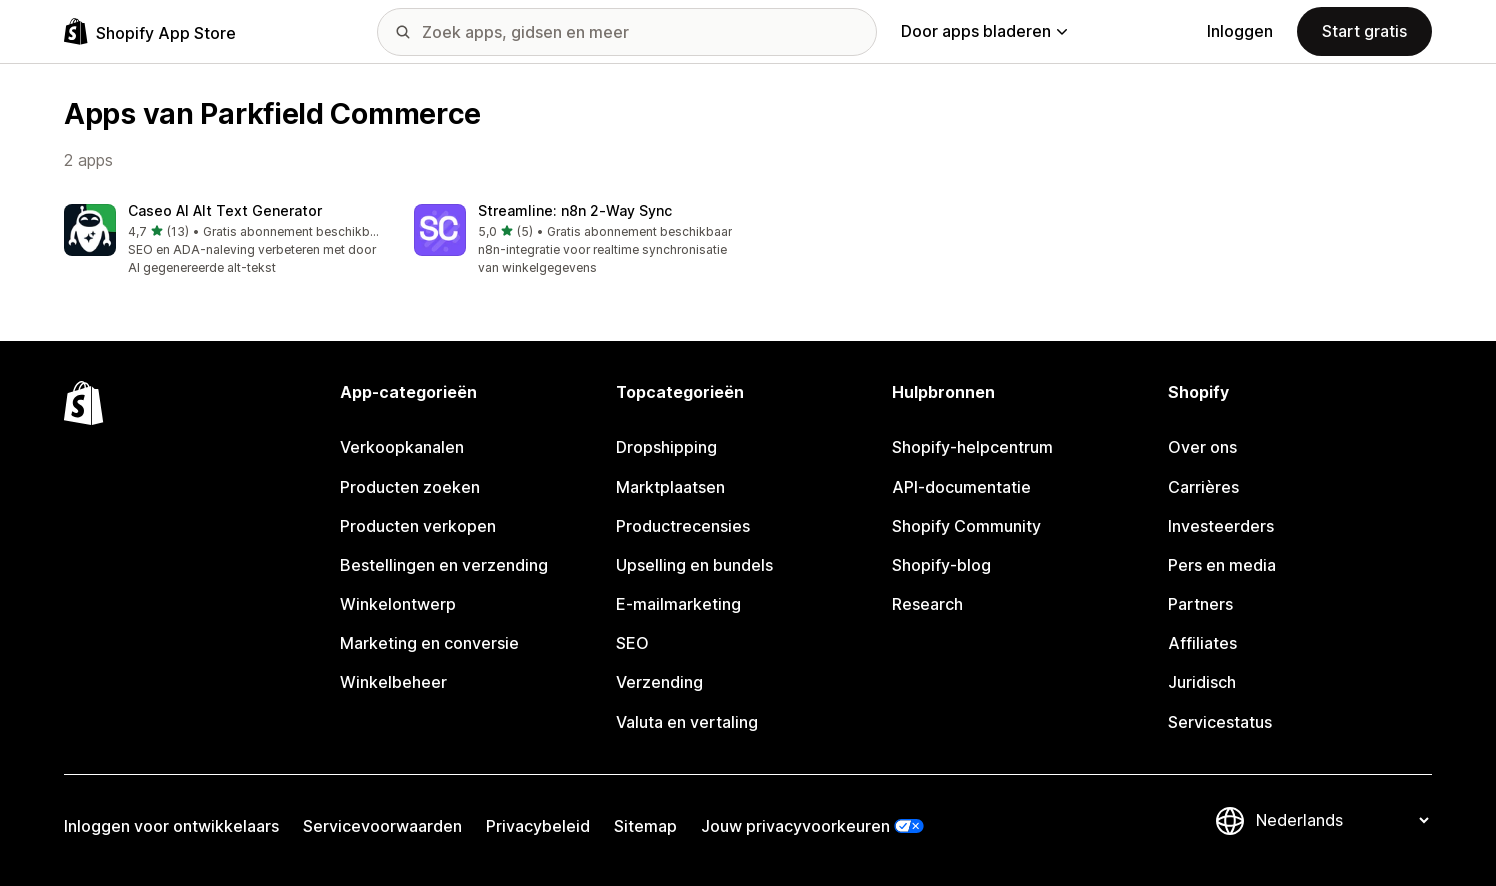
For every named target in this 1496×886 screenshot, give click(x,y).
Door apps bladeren (984, 31)
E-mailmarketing (678, 604)
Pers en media (1222, 565)
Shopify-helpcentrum (972, 447)
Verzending (659, 682)
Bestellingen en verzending (444, 565)
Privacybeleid (538, 826)
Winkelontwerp (398, 604)
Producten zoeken (410, 487)
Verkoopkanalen (402, 447)
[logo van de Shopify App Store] (150, 31)
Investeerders (1221, 526)
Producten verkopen (418, 526)
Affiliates (1202, 643)
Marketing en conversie (429, 643)
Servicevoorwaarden (382, 826)
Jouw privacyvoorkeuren (795, 826)
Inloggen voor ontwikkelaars (171, 826)
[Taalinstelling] (1342, 820)
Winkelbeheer (393, 682)
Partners (1200, 604)
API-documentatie (961, 487)
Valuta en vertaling (687, 722)
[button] (223, 240)
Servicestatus (1220, 722)
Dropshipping (666, 447)
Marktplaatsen (670, 487)
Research (927, 604)
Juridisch (1202, 682)
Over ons (1202, 447)
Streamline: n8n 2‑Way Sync (575, 210)
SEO (632, 643)
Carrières (1203, 487)
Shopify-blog (941, 565)
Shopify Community (966, 526)
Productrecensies (683, 526)
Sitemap (645, 826)
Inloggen (1240, 31)
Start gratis (1364, 31)
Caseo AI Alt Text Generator (225, 210)
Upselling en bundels (694, 565)
